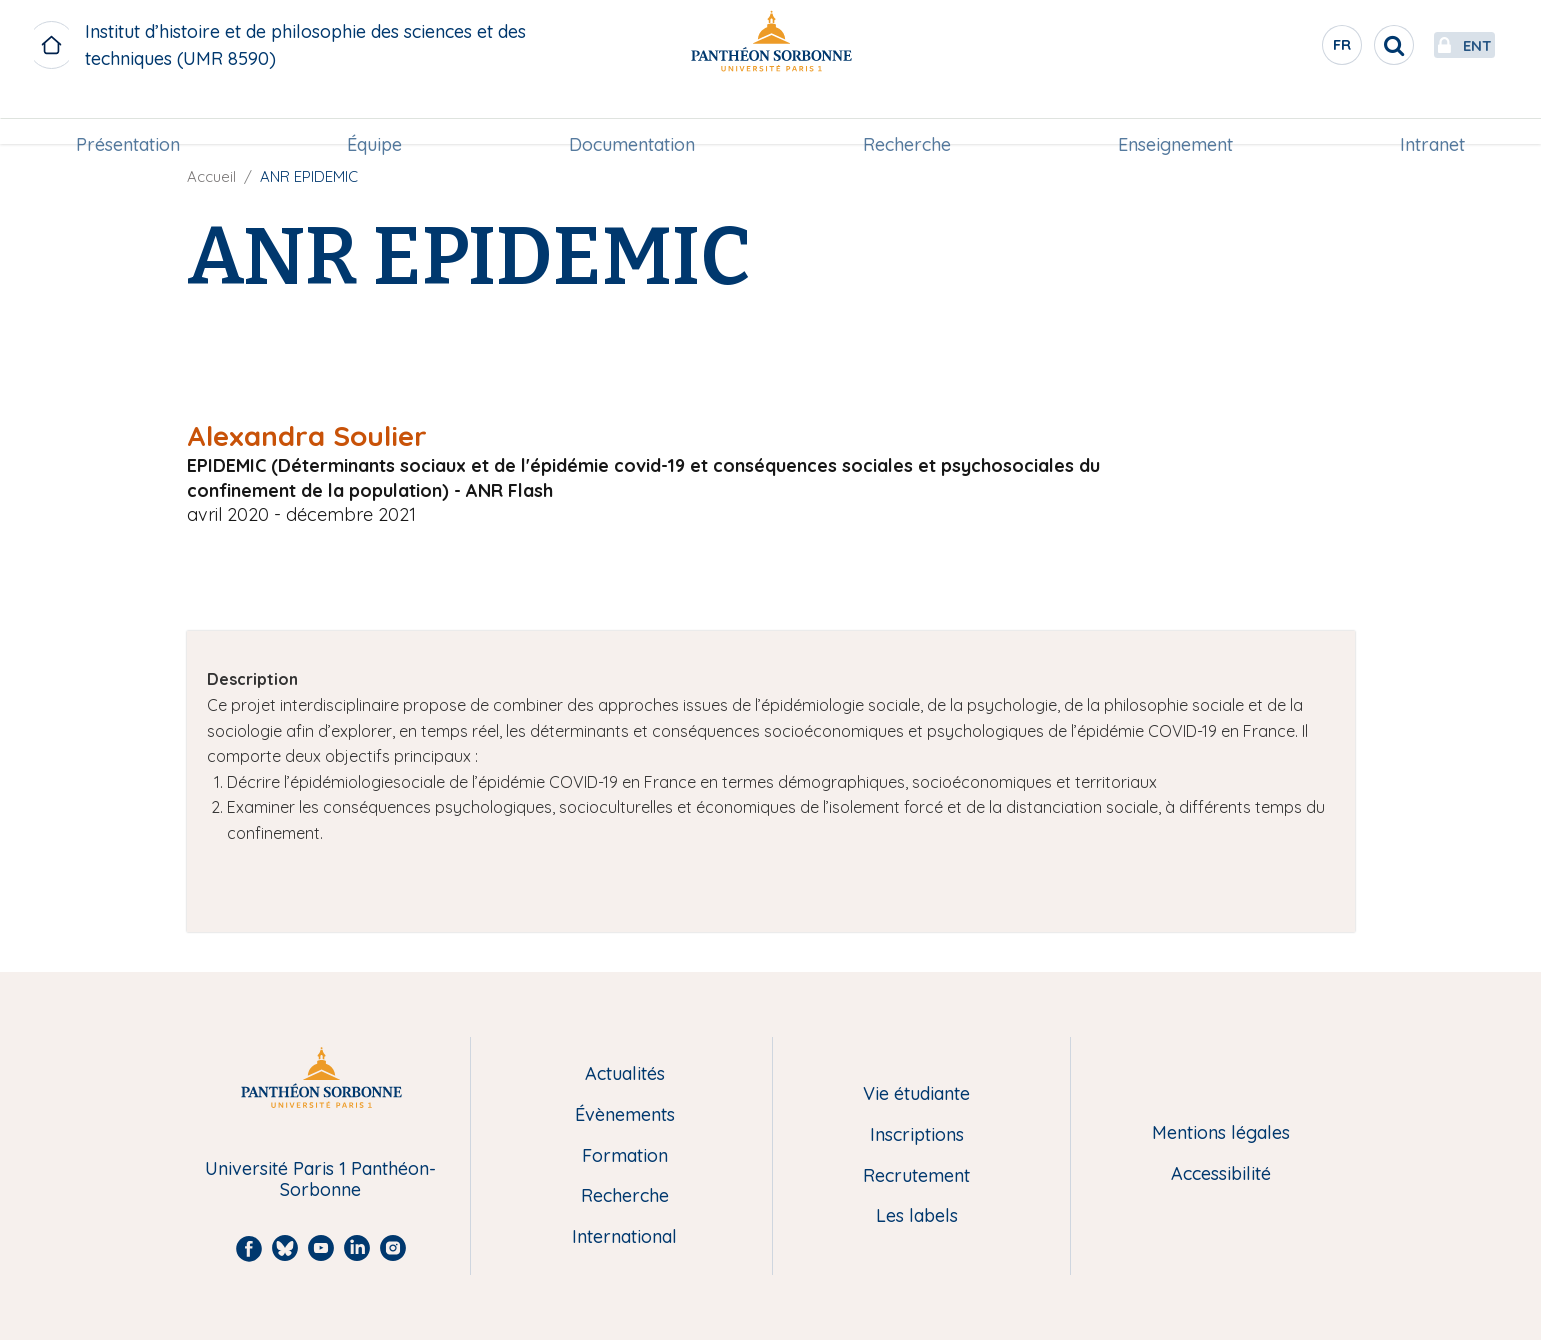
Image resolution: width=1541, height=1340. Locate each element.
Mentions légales (1221, 1133)
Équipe (374, 116)
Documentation (632, 116)
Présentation (128, 116)
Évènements (625, 1115)
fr (1296, 49)
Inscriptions (917, 1135)
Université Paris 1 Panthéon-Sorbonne (320, 1179)
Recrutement (916, 1176)
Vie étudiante (916, 1094)
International (624, 1237)
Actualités (625, 1074)
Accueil (211, 176)
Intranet (1432, 116)
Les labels (917, 1216)
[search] (1347, 45)
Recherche (907, 116)
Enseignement (1175, 116)
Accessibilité (1221, 1174)
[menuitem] (128, 117)
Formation (625, 1156)
